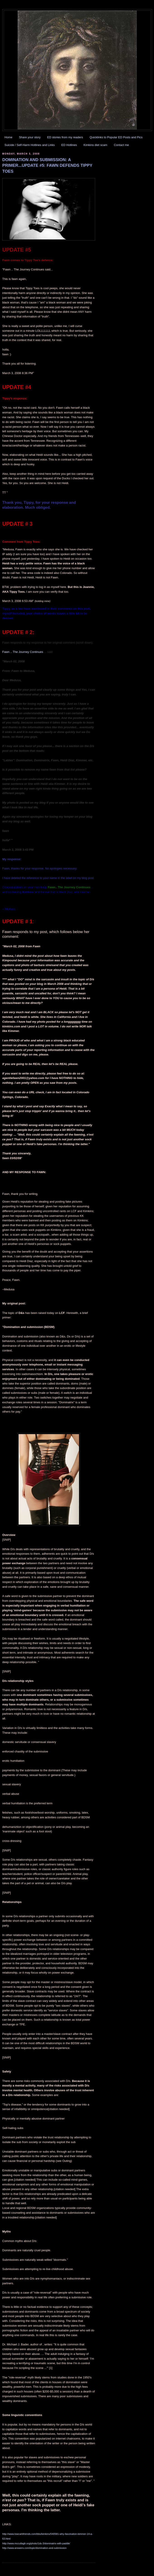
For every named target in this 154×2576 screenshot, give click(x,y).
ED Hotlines (69, 145)
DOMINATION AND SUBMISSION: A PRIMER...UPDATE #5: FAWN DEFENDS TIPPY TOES (47, 166)
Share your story (30, 137)
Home (8, 137)
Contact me (121, 145)
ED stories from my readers (65, 137)
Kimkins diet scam (95, 145)
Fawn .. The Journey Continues (22, 652)
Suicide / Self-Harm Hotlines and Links (30, 145)
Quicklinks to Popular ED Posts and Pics (116, 137)
